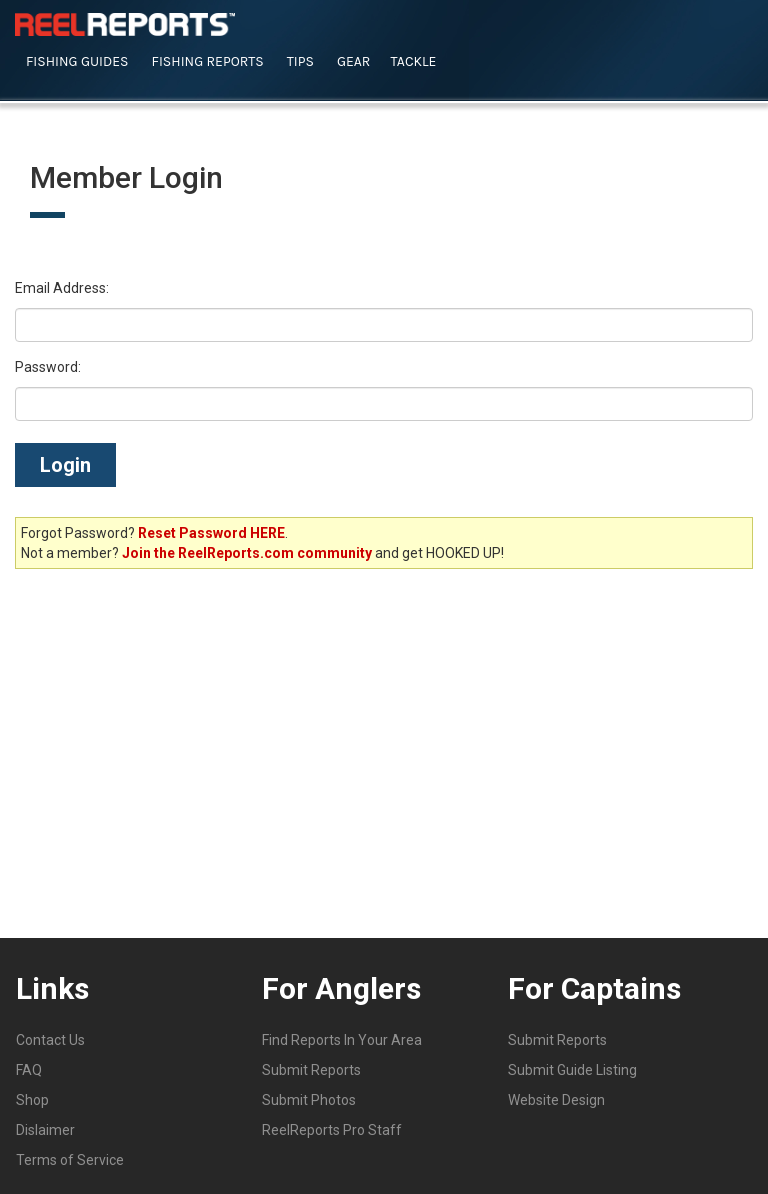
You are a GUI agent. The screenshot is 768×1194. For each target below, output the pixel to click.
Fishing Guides (77, 61)
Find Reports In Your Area (342, 1040)
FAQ (29, 1070)
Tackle (413, 61)
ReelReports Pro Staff (332, 1130)
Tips (300, 61)
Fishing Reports (208, 61)
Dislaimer (45, 1130)
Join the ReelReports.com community (247, 553)
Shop (32, 1100)
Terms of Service (70, 1160)
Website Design (556, 1100)
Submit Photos (309, 1100)
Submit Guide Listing (572, 1070)
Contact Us (50, 1040)
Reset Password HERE (211, 533)
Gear (354, 61)
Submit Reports (311, 1070)
